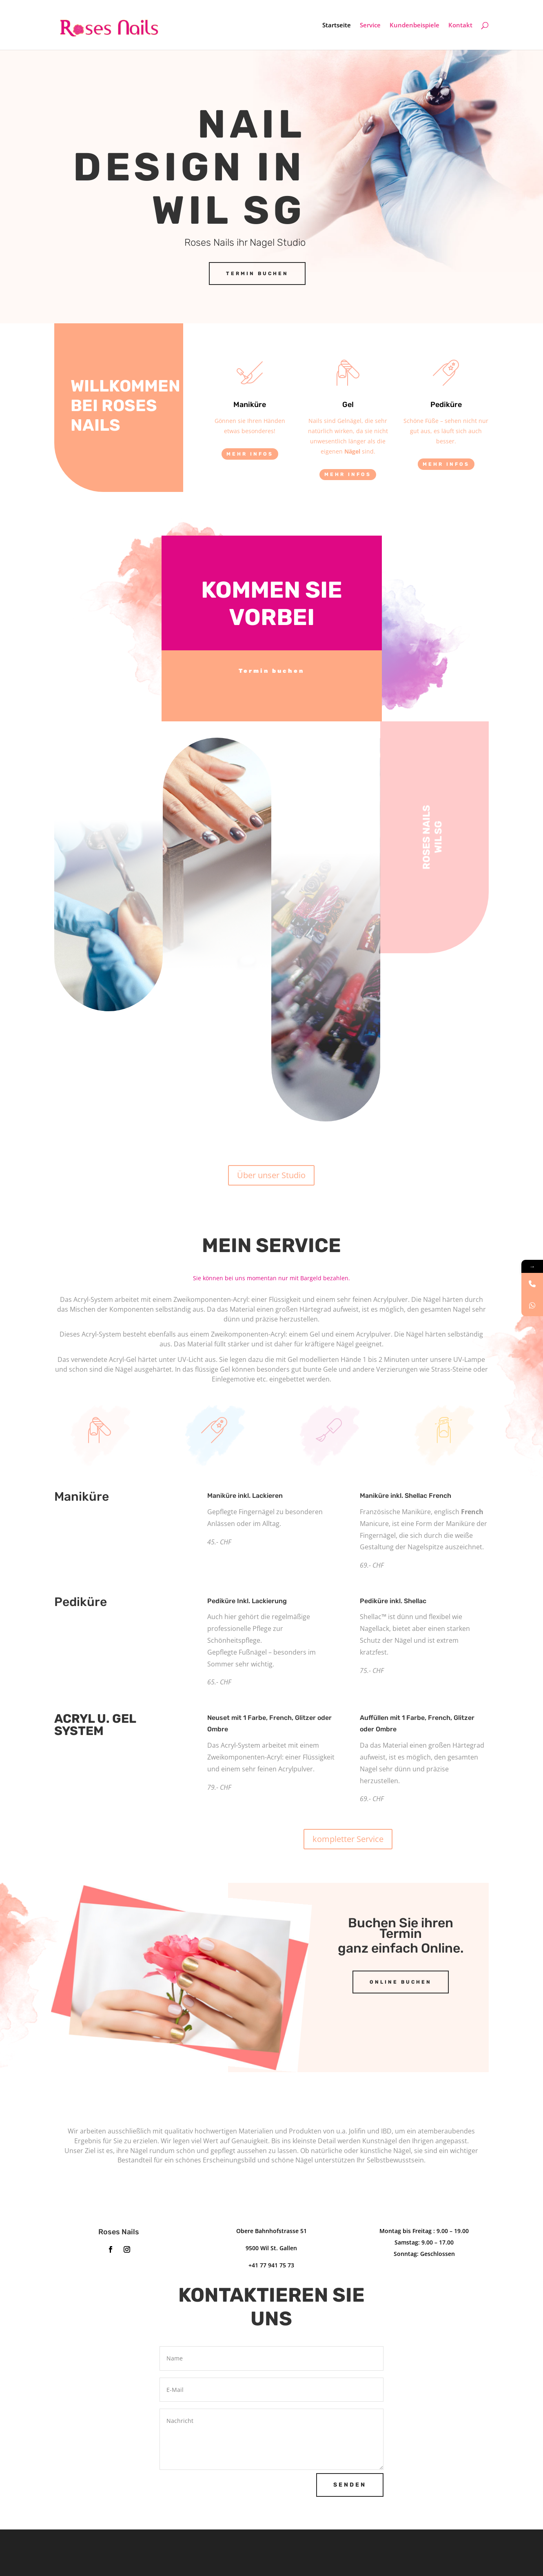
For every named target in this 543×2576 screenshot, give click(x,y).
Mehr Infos (249, 454)
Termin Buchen (257, 273)
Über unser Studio (271, 1175)
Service (370, 25)
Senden (349, 2484)
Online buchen (401, 1982)
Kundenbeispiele (414, 25)
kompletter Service (348, 1838)
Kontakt (460, 25)
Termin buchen (271, 670)
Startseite (336, 25)
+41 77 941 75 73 (271, 2265)
